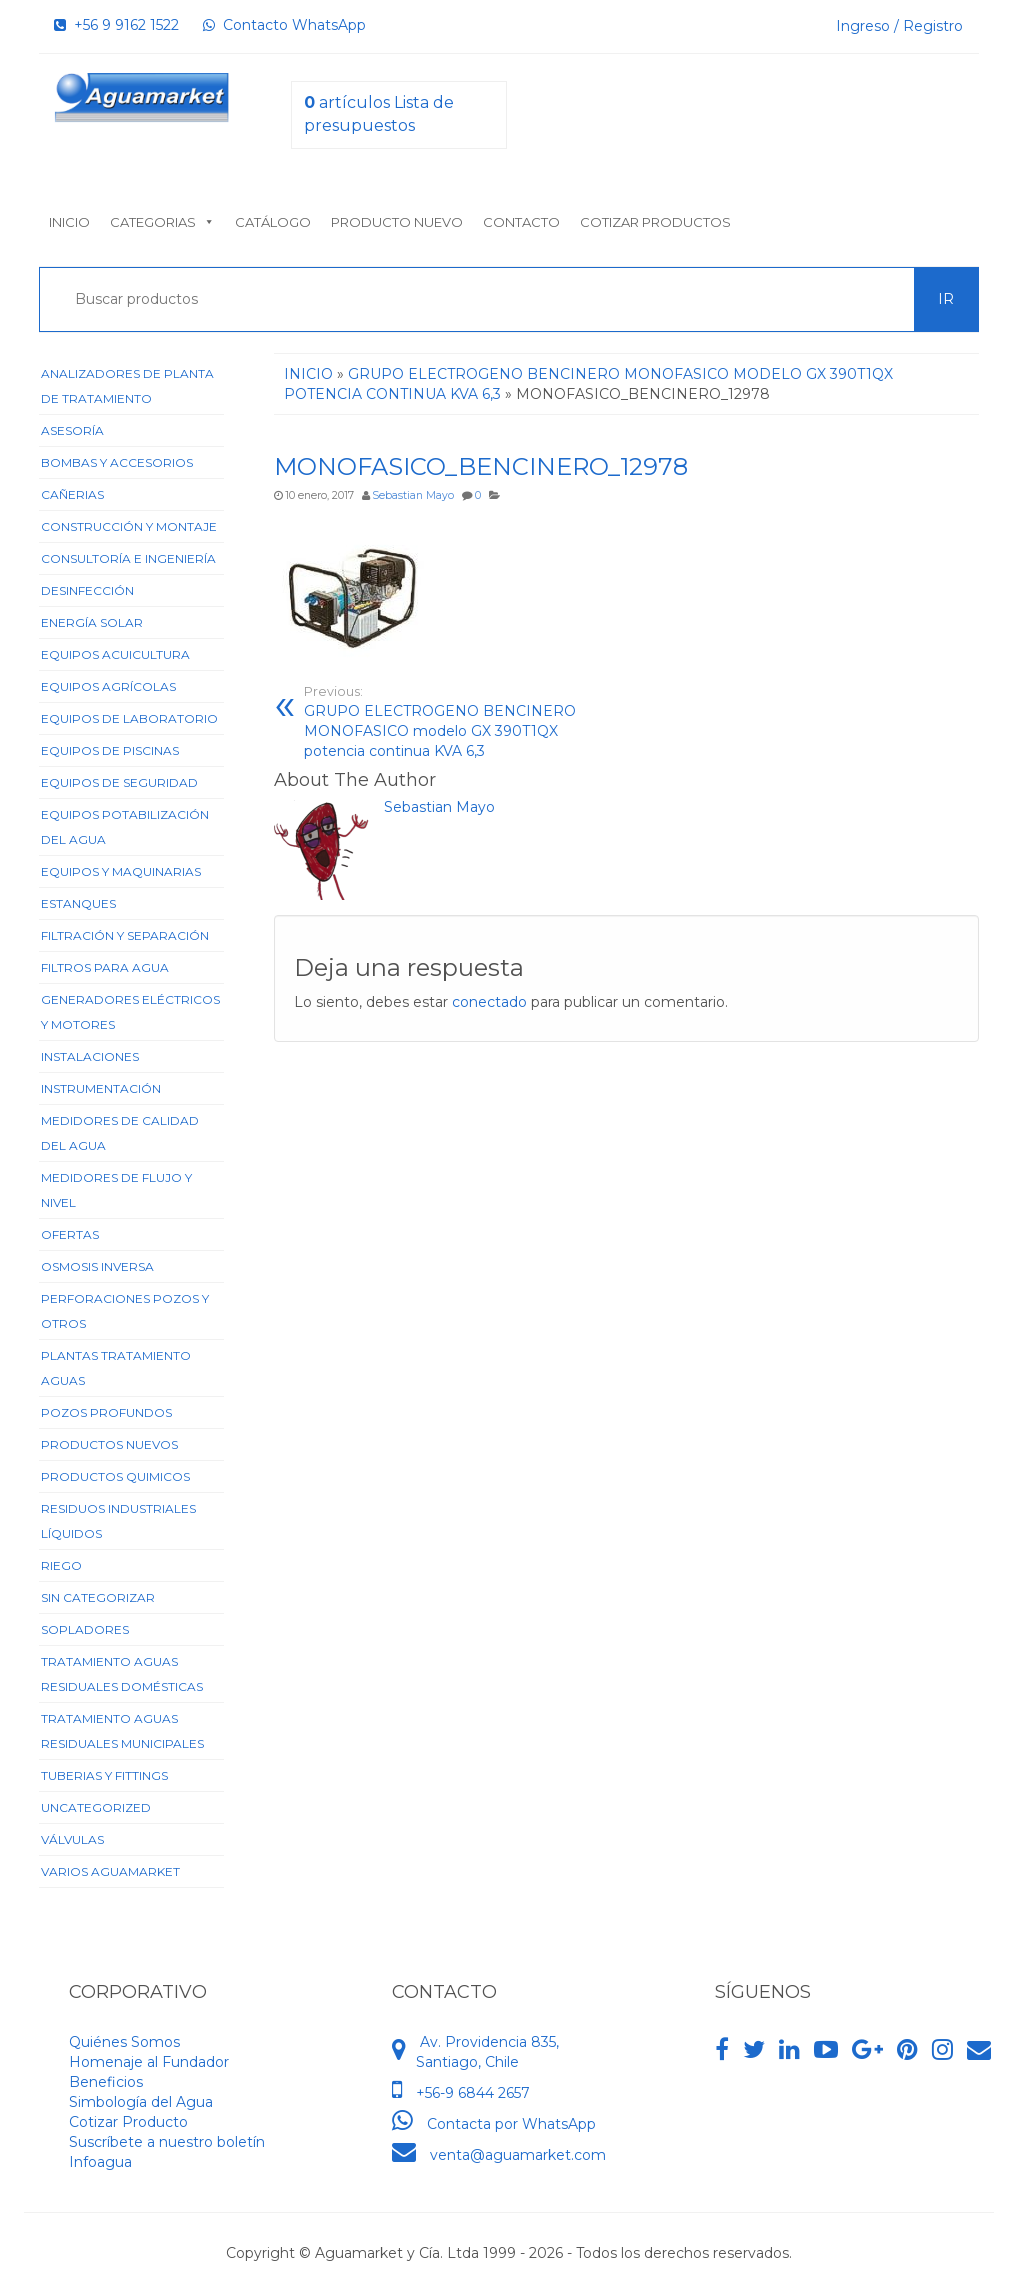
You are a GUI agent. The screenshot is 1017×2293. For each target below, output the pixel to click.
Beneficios (106, 2082)
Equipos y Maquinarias (121, 871)
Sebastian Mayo (413, 495)
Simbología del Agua (141, 2102)
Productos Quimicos (115, 1476)
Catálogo (273, 222)
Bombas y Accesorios (117, 462)
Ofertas (70, 1234)
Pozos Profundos (106, 1412)
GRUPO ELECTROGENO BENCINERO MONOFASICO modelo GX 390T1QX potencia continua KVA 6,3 (458, 721)
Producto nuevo (397, 222)
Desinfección (87, 590)
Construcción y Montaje (129, 526)
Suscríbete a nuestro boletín (167, 2142)
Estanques (78, 903)
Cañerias (72, 494)
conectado (489, 1002)
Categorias (162, 222)
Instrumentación (101, 1088)
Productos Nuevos (109, 1444)
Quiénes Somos (124, 2042)
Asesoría (72, 430)
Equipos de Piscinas (110, 750)
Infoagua (100, 2162)
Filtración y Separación (125, 935)
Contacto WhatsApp (284, 25)
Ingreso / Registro (899, 26)
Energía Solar (92, 622)
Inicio (69, 222)
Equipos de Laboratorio (129, 718)
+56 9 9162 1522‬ (116, 25)
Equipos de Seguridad (119, 782)
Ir (946, 299)
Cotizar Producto (128, 2122)
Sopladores (85, 1629)
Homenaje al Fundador (149, 2062)
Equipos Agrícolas (108, 686)
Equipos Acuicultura (115, 654)
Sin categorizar (98, 1597)
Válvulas (72, 1839)
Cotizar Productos (655, 222)
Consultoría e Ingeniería (128, 558)
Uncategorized (96, 1807)
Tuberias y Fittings (104, 1775)
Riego (61, 1565)
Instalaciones (90, 1056)
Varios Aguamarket (110, 1871)
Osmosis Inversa (97, 1266)
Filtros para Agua (105, 967)
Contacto (521, 222)
